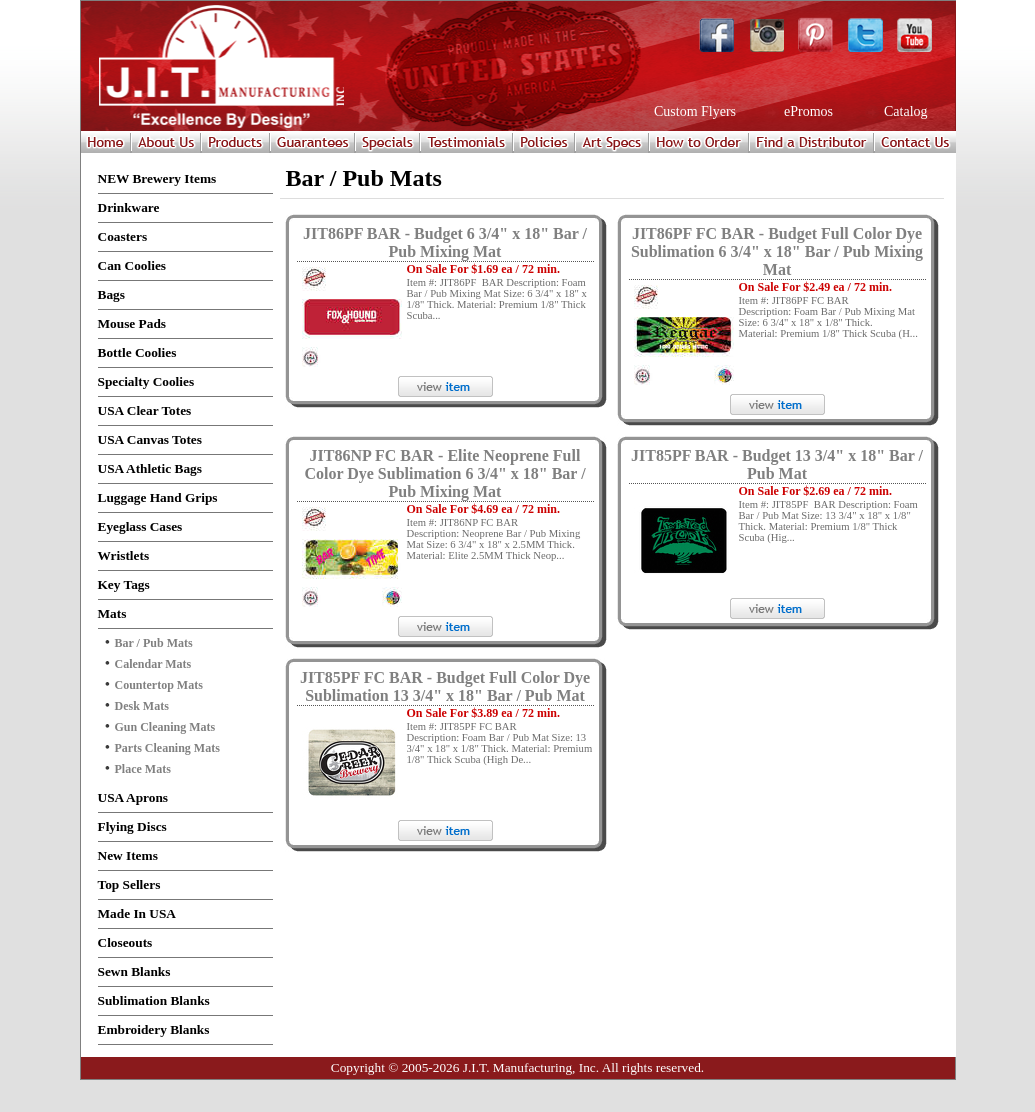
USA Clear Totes (145, 410)
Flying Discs (132, 826)
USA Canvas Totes (150, 439)
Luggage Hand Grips (158, 497)
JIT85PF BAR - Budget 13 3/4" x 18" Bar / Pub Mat (777, 464)
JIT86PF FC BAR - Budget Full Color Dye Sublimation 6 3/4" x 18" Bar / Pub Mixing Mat (777, 251)
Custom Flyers (694, 112)
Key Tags (124, 584)
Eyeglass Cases (140, 526)
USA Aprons (133, 797)
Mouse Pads (132, 323)
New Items (128, 855)
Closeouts (125, 942)
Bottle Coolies (137, 352)
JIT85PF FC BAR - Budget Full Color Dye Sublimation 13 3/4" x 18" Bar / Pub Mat (445, 686)
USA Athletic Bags (150, 468)
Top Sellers (129, 884)
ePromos (807, 112)
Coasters (123, 236)
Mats (112, 613)
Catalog (904, 112)
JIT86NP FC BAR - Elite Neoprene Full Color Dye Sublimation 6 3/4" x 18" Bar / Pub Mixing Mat (444, 473)
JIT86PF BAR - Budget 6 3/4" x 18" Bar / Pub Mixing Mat (445, 242)
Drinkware (129, 207)
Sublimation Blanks (154, 1000)
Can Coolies (132, 265)
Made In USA (137, 913)
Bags (111, 294)
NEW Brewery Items (157, 178)
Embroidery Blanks (154, 1029)
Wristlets (124, 555)
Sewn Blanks (134, 971)
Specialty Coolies (146, 381)
